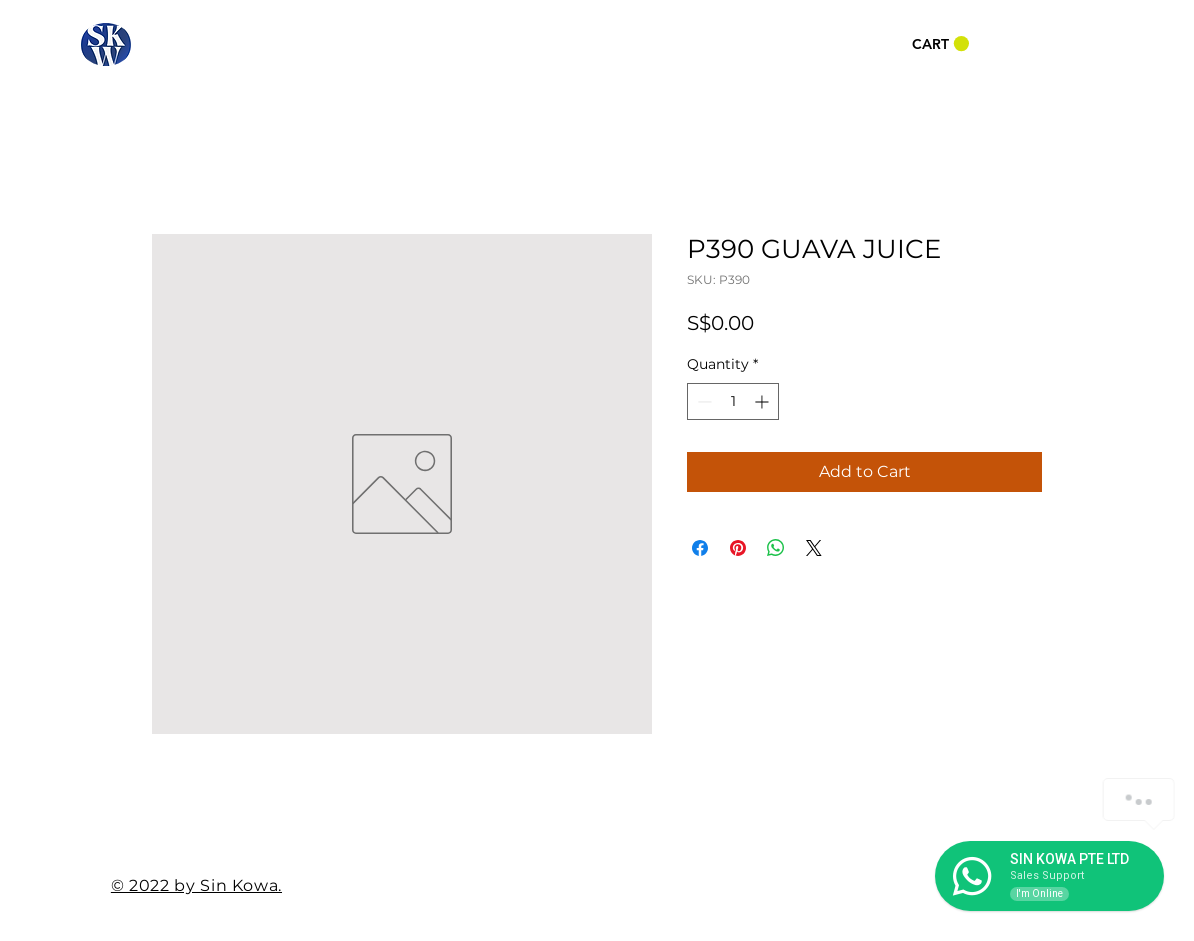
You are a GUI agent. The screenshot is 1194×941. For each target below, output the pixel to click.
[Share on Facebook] (700, 548)
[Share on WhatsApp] (776, 548)
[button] (940, 44)
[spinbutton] (733, 401)
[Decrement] (702, 401)
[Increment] (763, 401)
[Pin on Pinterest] (738, 548)
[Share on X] (814, 548)
